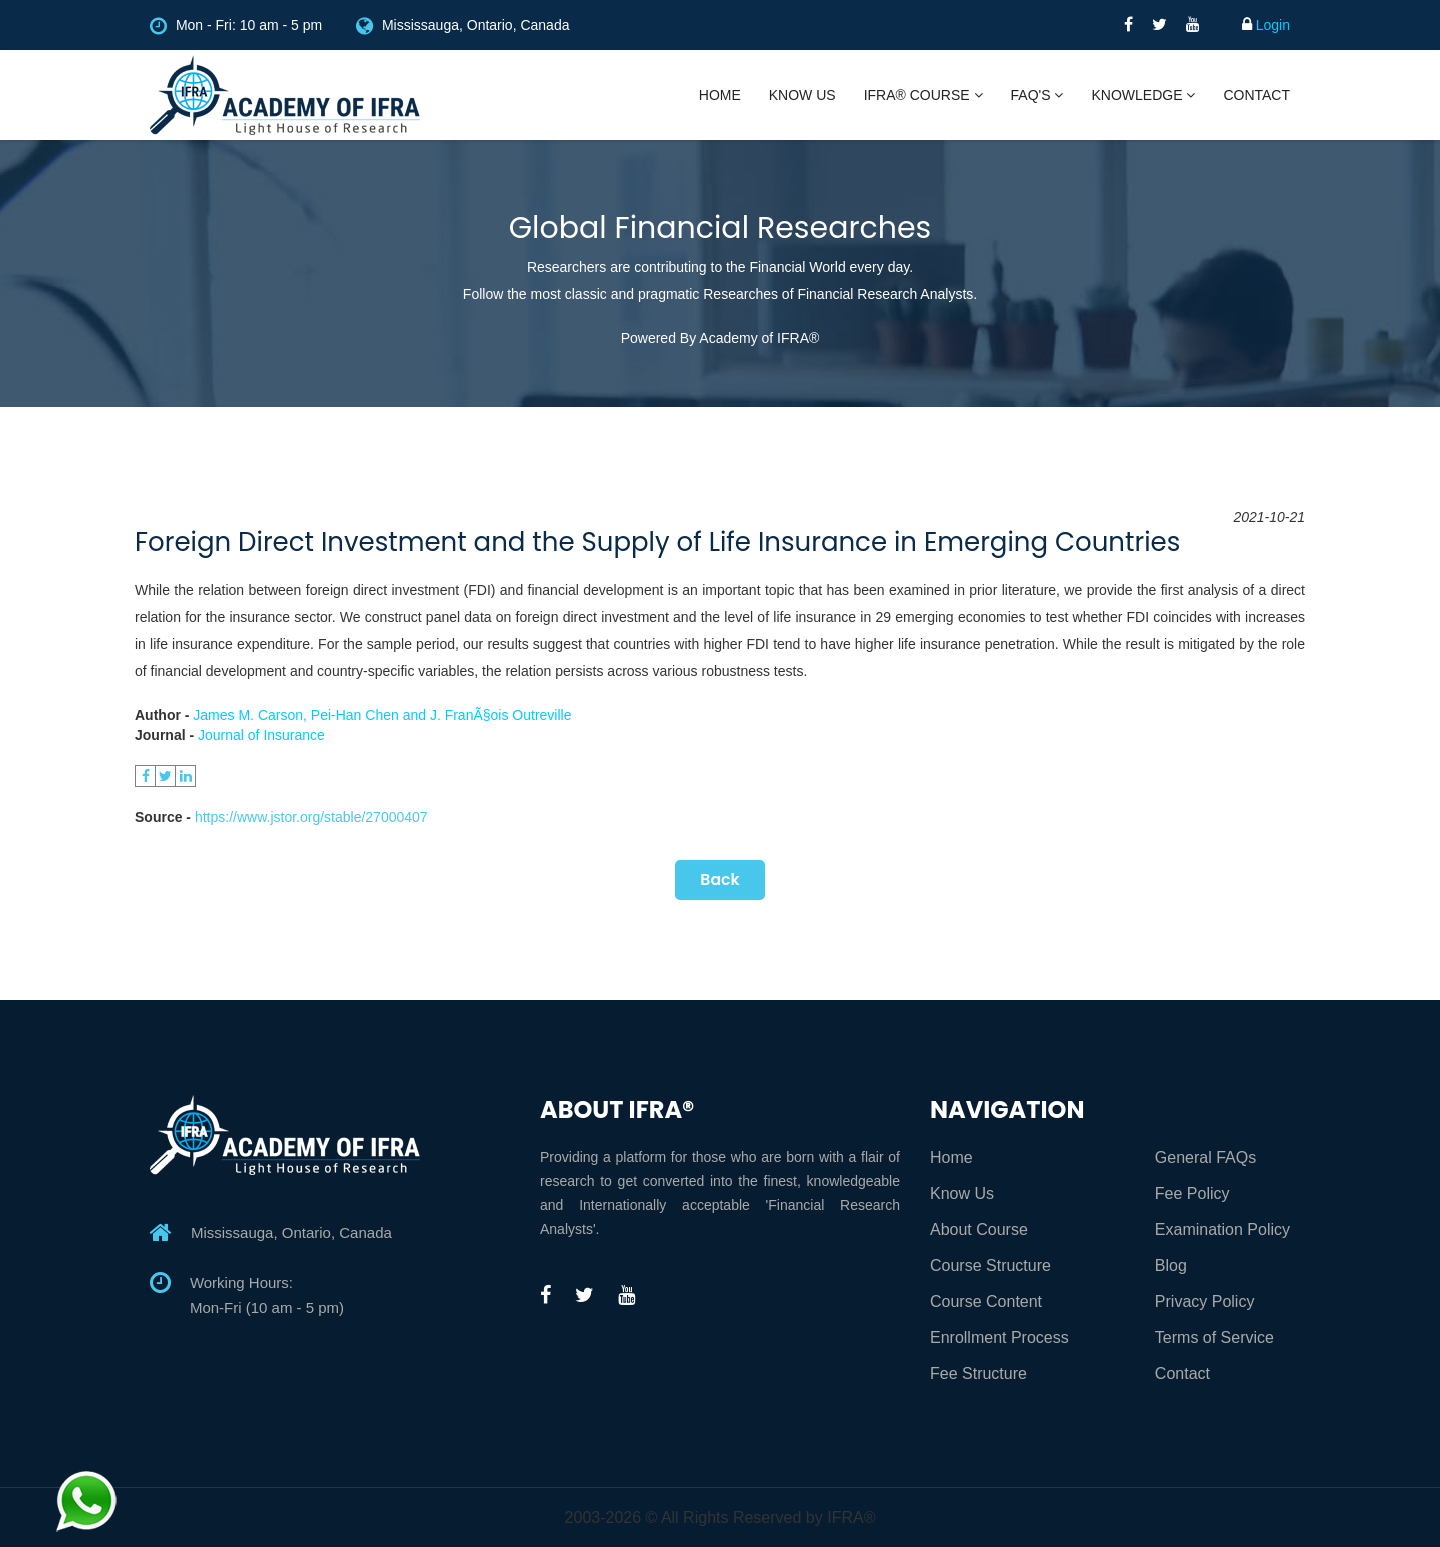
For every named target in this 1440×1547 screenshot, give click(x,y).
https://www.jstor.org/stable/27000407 (311, 817)
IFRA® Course (923, 95)
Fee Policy (1192, 1193)
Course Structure (990, 1265)
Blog (1171, 1265)
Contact (1256, 95)
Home (720, 95)
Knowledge (1143, 95)
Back (720, 879)
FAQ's (1037, 95)
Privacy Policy (1205, 1301)
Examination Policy (1222, 1229)
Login (1266, 25)
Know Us (802, 95)
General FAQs (1205, 1157)
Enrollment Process (999, 1337)
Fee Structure (978, 1373)
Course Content (986, 1301)
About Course (979, 1229)
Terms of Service (1214, 1337)
